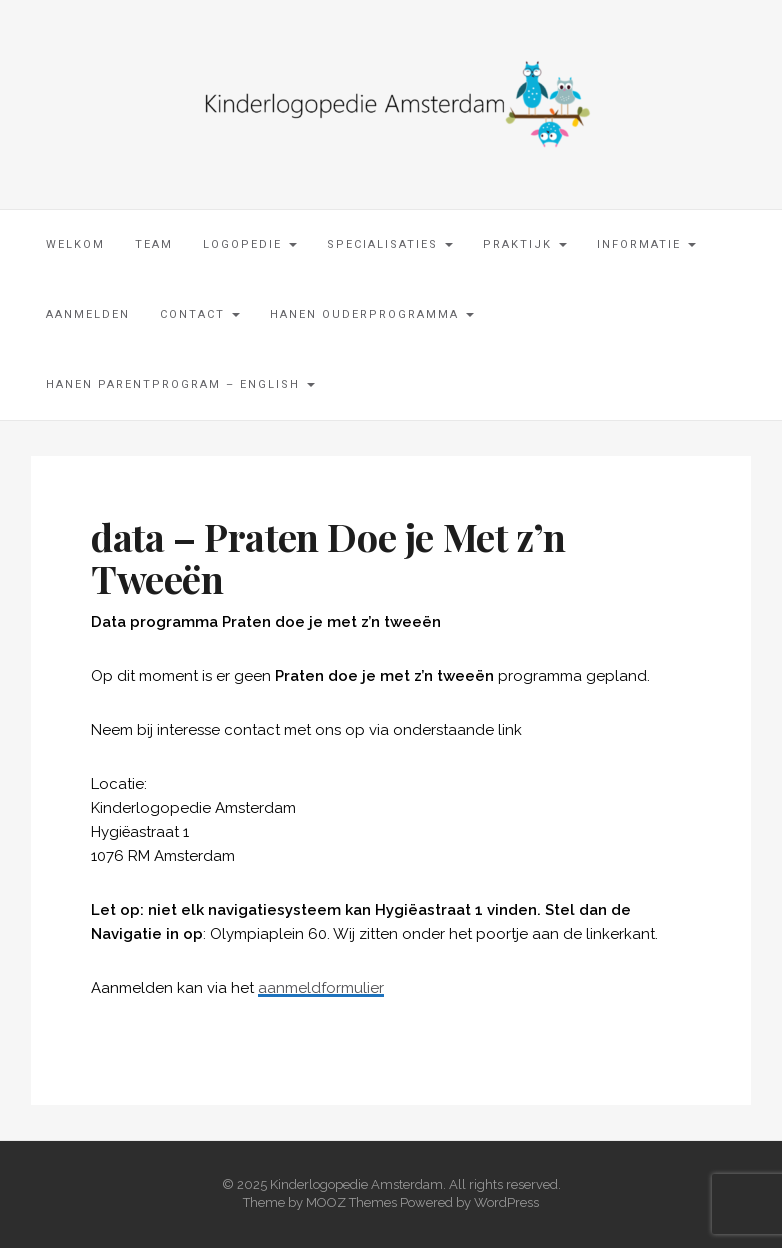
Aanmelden (88, 314)
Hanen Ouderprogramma (372, 314)
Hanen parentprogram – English (180, 384)
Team (154, 244)
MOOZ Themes (351, 1202)
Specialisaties (390, 244)
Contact (200, 314)
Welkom (75, 244)
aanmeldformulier (321, 988)
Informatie (646, 244)
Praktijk (525, 244)
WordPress (506, 1202)
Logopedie (250, 244)
